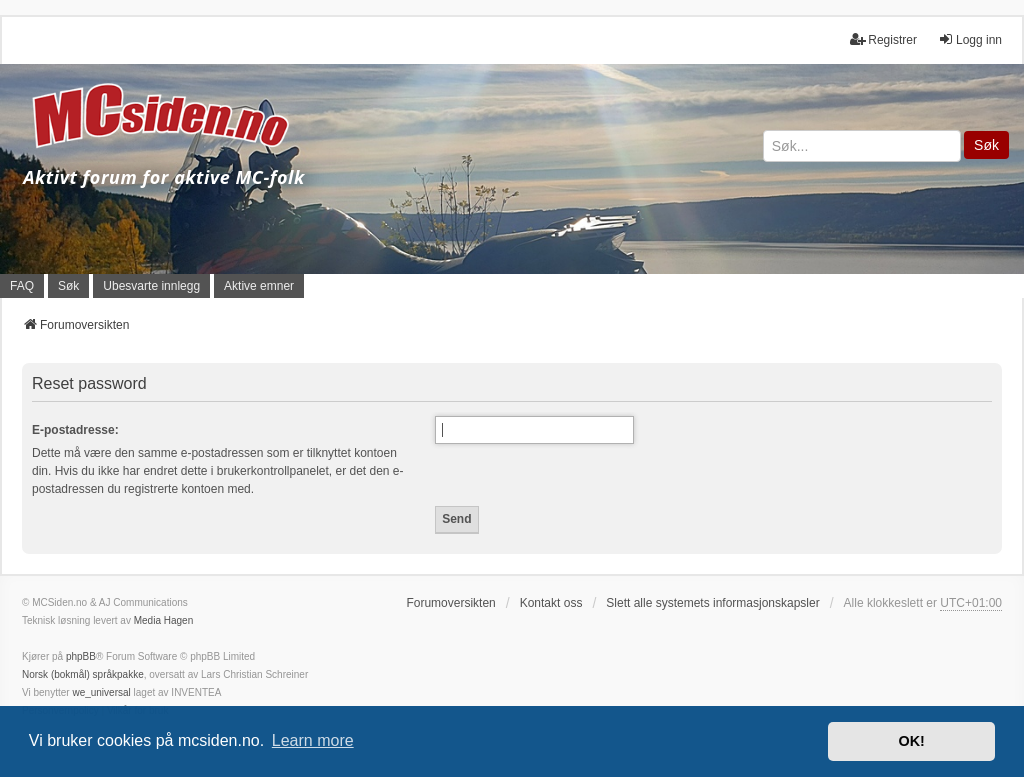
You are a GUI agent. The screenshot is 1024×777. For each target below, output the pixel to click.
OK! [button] (911, 741)
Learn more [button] (313, 740)
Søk (986, 145)
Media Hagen (163, 620)
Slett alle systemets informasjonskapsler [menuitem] (712, 603)
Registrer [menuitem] (883, 39)
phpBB (81, 656)
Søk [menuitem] (68, 286)
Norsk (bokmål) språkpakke (83, 674)
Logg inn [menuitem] (970, 39)
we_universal (101, 692)
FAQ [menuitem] (22, 286)
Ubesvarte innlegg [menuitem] (151, 286)
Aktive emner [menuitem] (259, 286)
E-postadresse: (75, 430)
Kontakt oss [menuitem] (551, 603)
